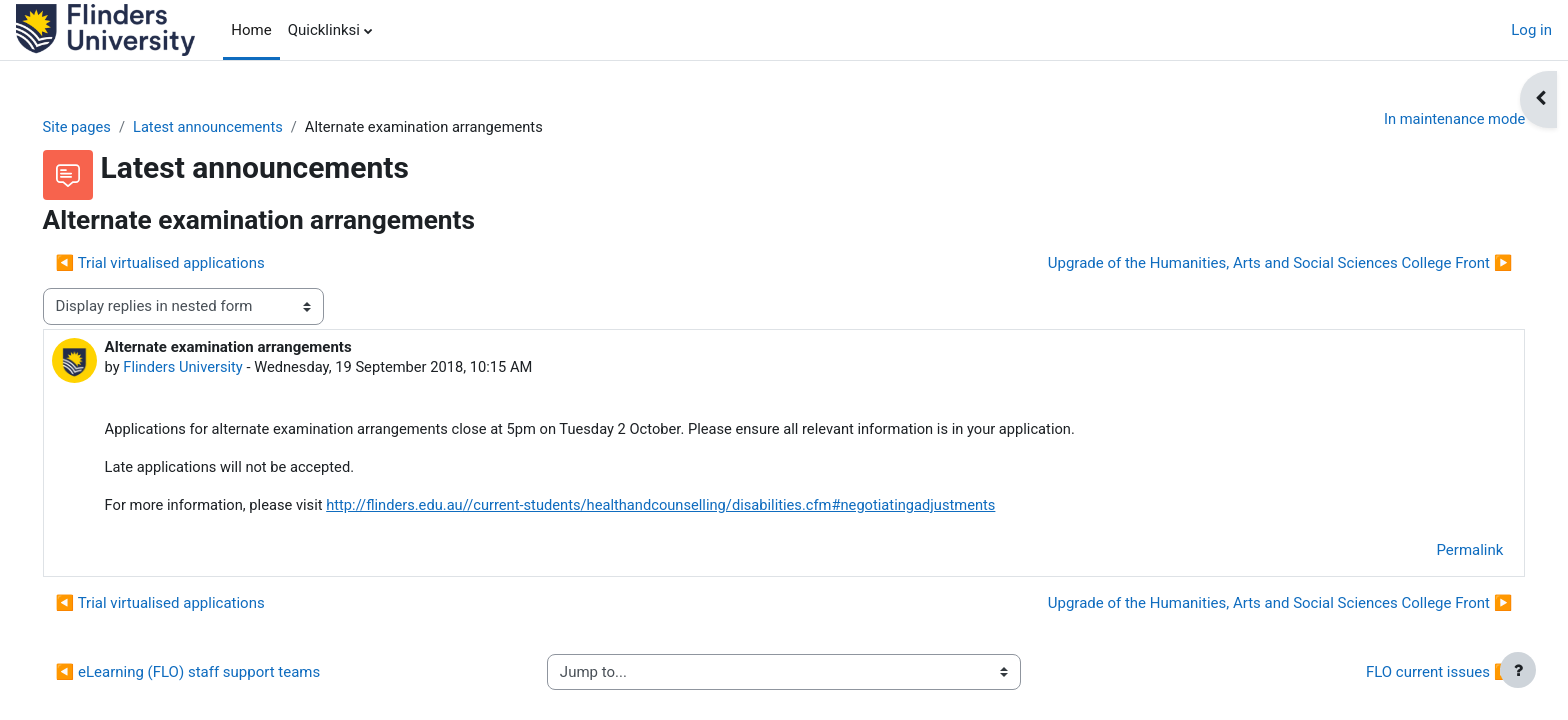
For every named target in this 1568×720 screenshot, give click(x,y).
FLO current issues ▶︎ (1411, 675)
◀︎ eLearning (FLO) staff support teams (216, 675)
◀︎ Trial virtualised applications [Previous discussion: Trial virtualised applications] (188, 263)
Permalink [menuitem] (1441, 553)
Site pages (106, 127)
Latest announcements (239, 127)
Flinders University (213, 368)
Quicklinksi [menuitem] (324, 30)
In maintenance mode (1424, 119)
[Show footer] (1518, 670)
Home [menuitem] (251, 30)
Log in (1531, 30)
